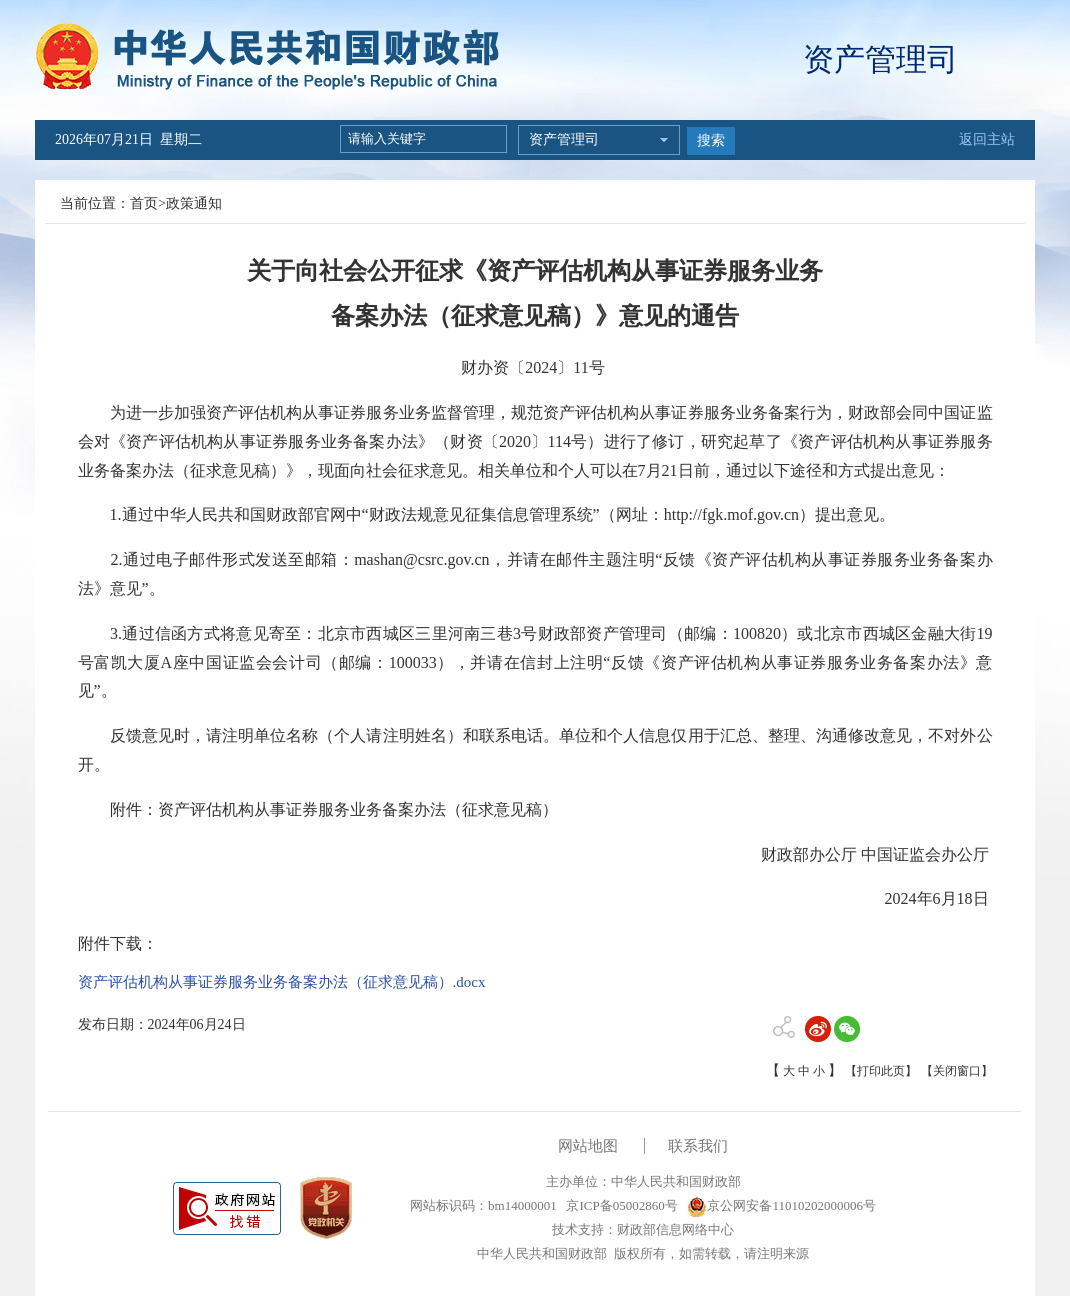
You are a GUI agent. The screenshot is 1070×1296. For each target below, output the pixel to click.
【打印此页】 (881, 1071)
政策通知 (194, 203)
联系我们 (698, 1146)
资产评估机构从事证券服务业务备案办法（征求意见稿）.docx (282, 982)
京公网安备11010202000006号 (781, 1205)
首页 (144, 203)
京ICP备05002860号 (620, 1205)
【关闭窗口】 (957, 1071)
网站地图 (588, 1146)
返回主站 (987, 139)
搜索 (711, 140)
